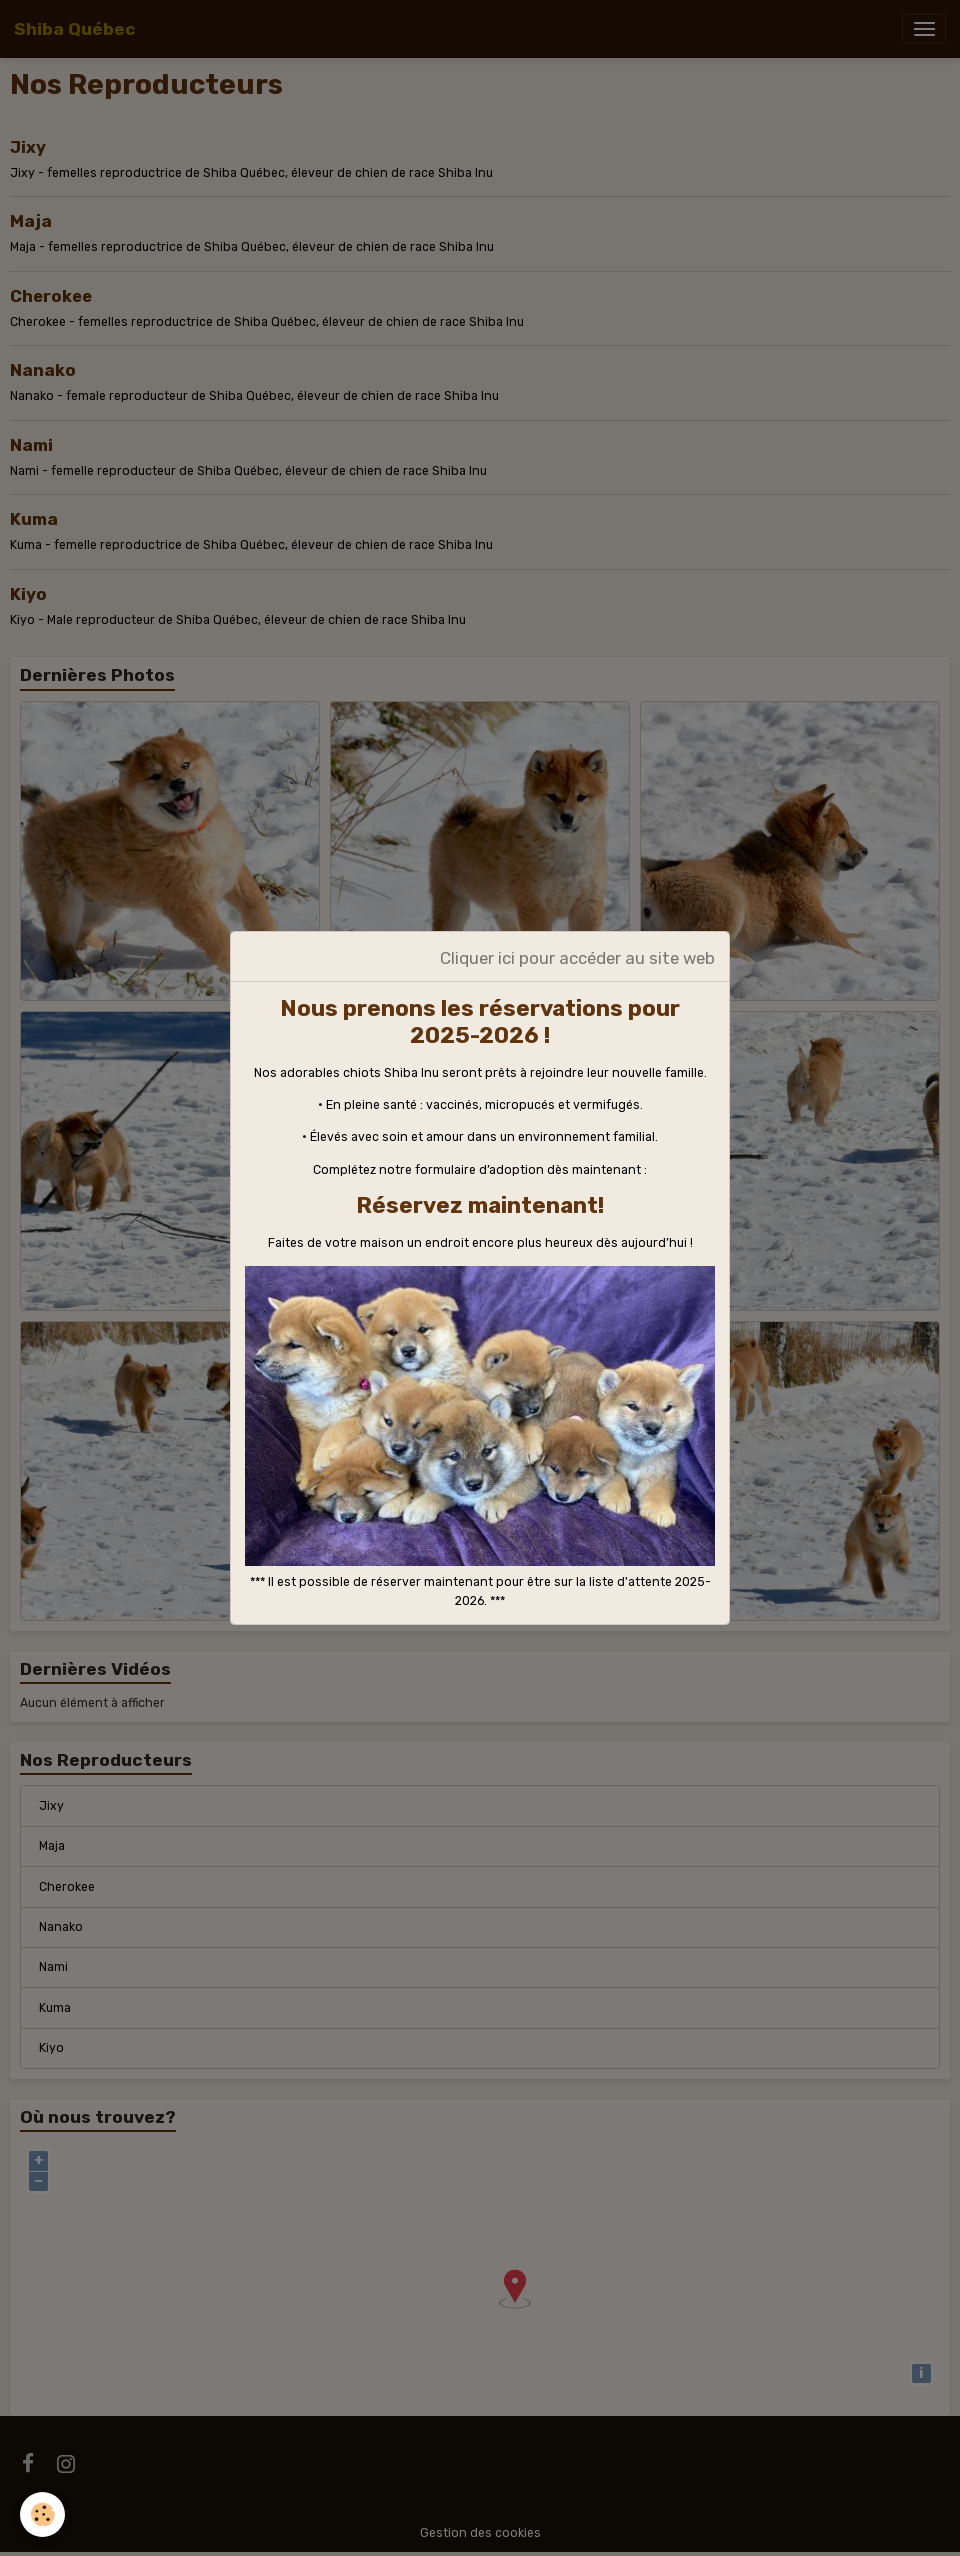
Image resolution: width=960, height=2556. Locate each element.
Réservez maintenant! (480, 1205)
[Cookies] (42, 2514)
